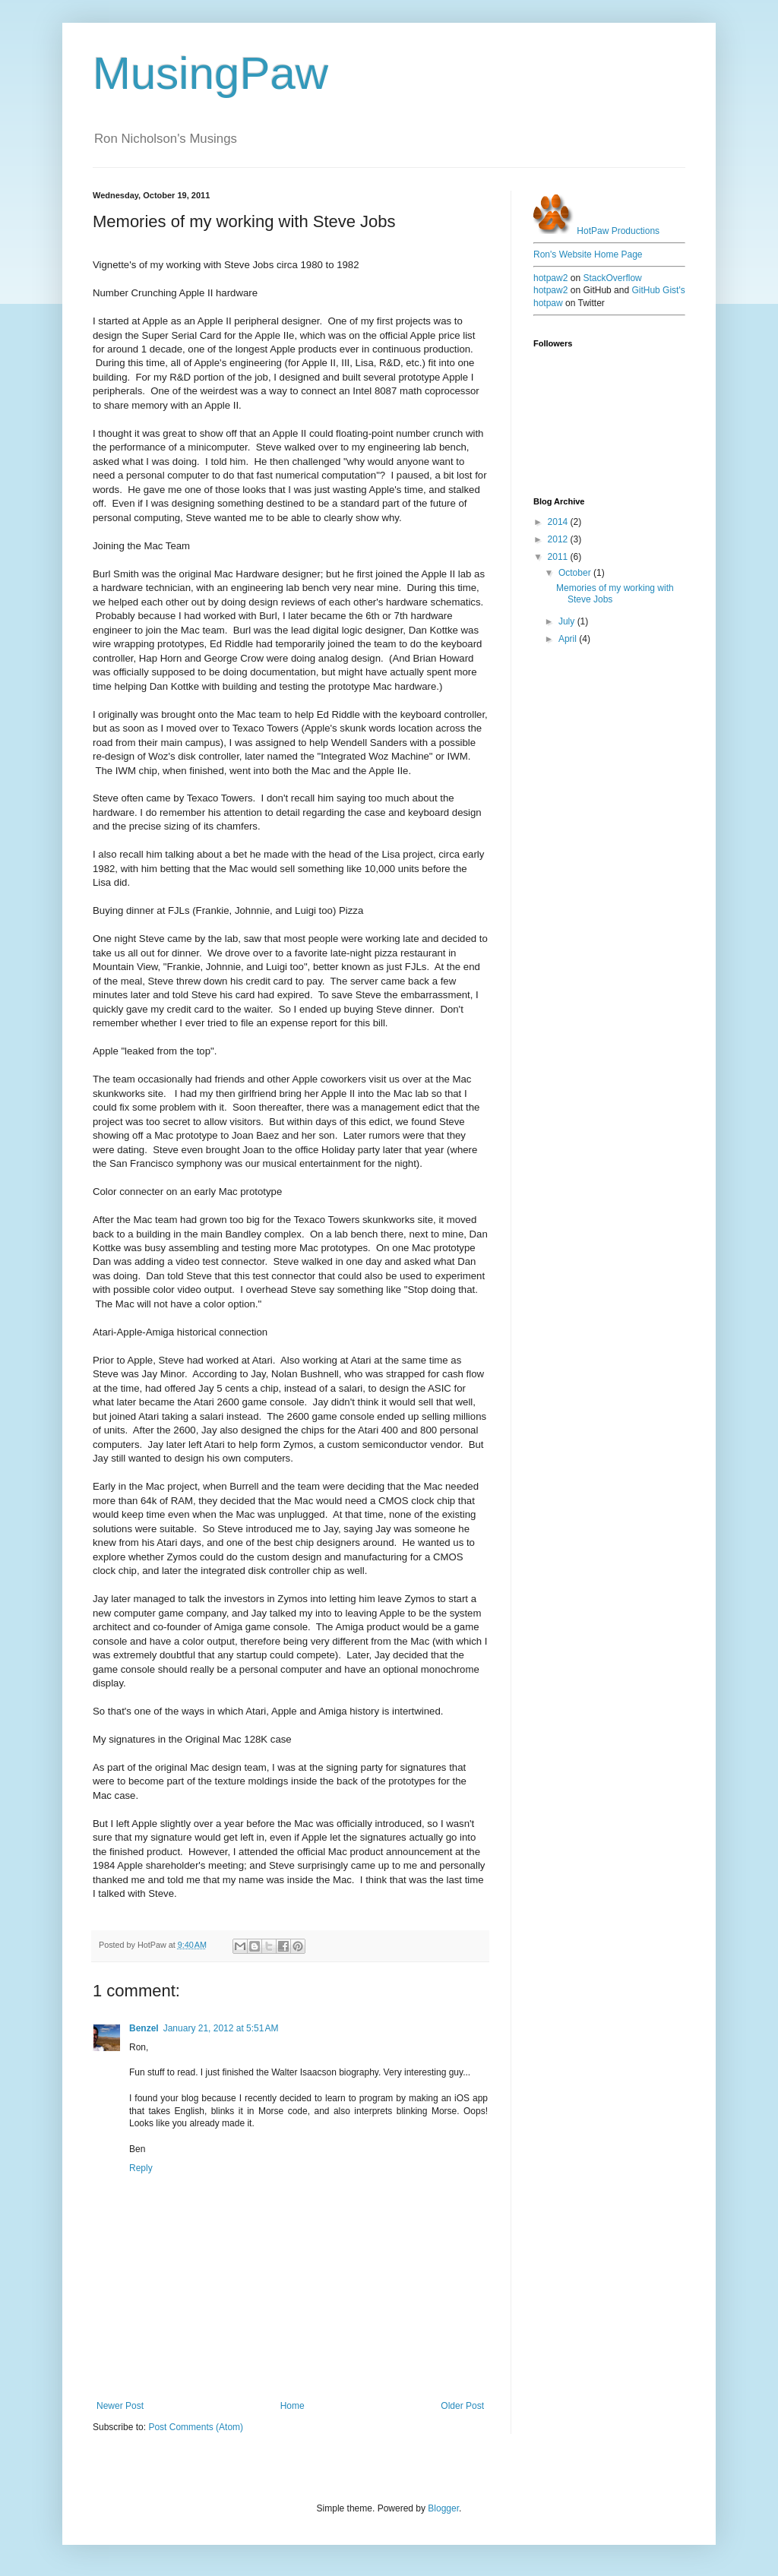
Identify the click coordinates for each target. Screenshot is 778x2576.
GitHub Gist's (658, 290)
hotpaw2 (550, 278)
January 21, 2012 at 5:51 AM (221, 2028)
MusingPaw (210, 73)
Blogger (443, 2508)
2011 (559, 557)
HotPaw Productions (596, 231)
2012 (559, 539)
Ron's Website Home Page (587, 254)
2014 (559, 522)
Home (292, 2406)
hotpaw (548, 303)
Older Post (462, 2406)
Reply (141, 2168)
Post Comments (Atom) (195, 2427)
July (567, 621)
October (575, 572)
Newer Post (120, 2406)
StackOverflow (612, 278)
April (568, 639)
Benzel (144, 2028)
